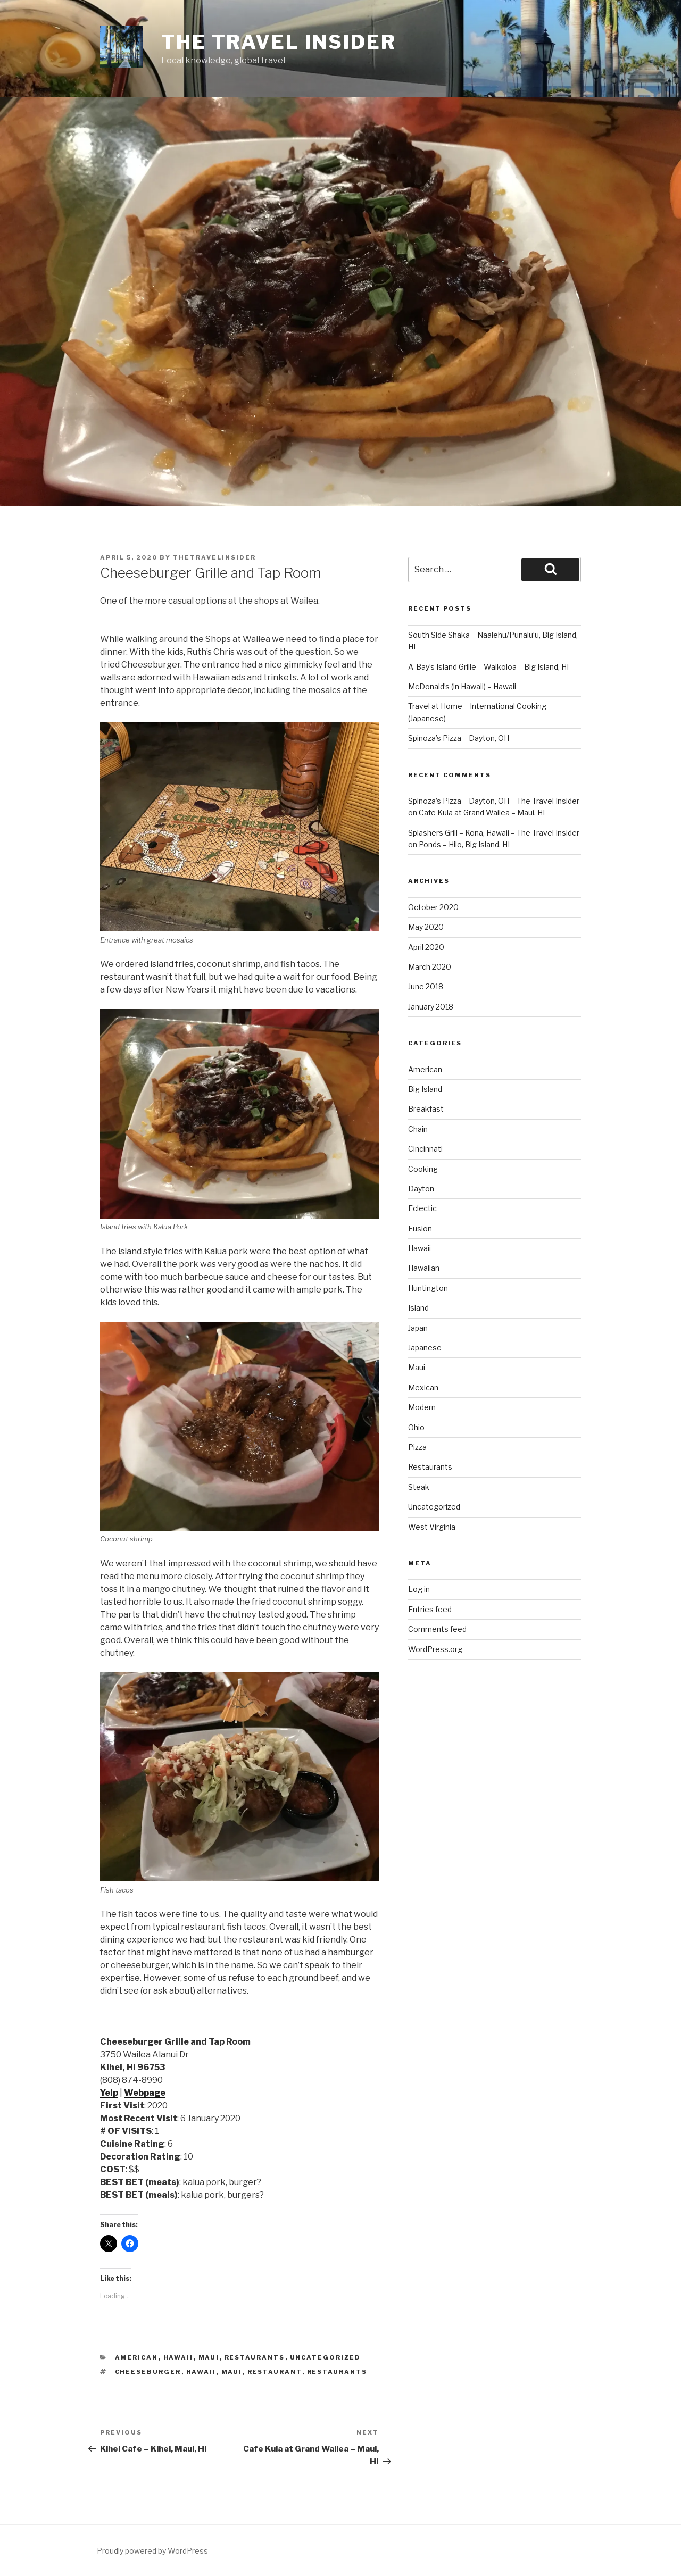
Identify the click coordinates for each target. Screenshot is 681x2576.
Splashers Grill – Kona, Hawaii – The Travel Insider (493, 832)
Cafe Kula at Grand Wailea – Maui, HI (482, 812)
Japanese (425, 1347)
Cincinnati (425, 1148)
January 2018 (430, 1006)
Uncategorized (325, 2357)
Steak (418, 1486)
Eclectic (422, 1208)
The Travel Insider (278, 42)
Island (418, 1307)
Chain (418, 1128)
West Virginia (431, 1526)
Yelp (109, 2093)
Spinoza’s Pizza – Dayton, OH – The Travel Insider (493, 800)
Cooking (423, 1168)
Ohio (416, 1427)
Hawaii (178, 2357)
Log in (419, 1589)
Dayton (421, 1188)
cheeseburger (148, 2371)
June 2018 (425, 986)
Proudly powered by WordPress (152, 2550)
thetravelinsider (214, 557)
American (137, 2357)
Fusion (420, 1228)
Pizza (417, 1447)
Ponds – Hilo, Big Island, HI (464, 844)
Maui (209, 2357)
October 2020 (433, 907)
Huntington (428, 1288)
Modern (422, 1407)
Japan (418, 1327)
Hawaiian (423, 1267)
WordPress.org (435, 1649)
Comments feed (437, 1628)
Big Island (425, 1089)
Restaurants (255, 2357)
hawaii (201, 2371)
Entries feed (430, 1609)
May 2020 (426, 926)
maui (232, 2371)
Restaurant (274, 2371)
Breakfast (426, 1108)
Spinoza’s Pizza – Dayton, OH (458, 738)
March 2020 (429, 966)
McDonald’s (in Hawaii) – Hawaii (462, 686)
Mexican (423, 1387)
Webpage (144, 2093)
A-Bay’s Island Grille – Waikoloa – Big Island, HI (488, 666)
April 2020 (426, 947)
